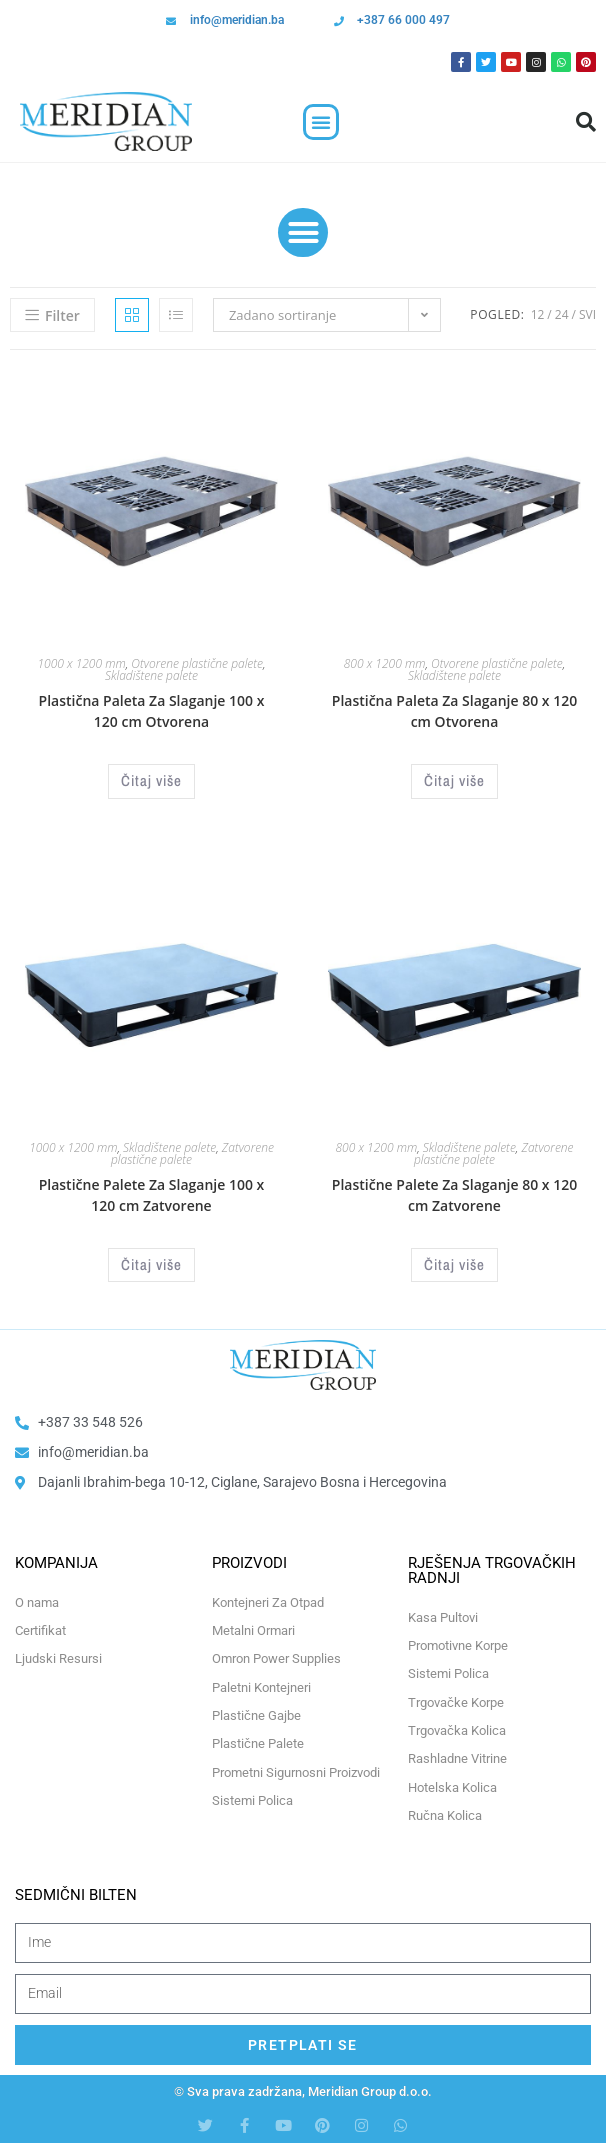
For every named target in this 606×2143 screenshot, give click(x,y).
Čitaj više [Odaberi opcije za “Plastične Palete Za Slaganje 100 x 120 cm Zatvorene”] (151, 1264)
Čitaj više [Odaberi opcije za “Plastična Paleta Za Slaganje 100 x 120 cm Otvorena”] (151, 780)
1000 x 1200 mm (81, 663)
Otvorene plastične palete (197, 663)
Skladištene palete (151, 675)
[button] (321, 122)
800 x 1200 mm (385, 663)
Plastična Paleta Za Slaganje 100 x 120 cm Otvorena (152, 711)
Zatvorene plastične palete (494, 1153)
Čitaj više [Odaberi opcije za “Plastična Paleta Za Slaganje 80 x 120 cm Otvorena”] (454, 780)
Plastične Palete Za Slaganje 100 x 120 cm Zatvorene (152, 1195)
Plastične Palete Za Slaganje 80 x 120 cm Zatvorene (454, 1195)
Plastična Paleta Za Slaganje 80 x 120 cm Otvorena (454, 711)
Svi (587, 314)
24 (562, 314)
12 (538, 314)
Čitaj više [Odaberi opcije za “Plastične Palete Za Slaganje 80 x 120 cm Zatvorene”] (454, 1264)
